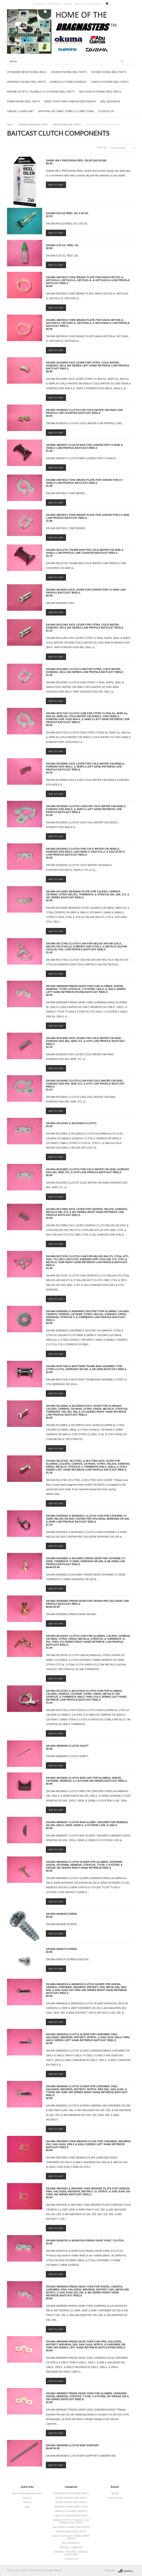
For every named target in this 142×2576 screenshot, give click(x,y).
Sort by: (102, 147)
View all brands (114, 2498)
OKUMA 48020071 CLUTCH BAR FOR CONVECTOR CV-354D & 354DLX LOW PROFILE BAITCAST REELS (84, 447)
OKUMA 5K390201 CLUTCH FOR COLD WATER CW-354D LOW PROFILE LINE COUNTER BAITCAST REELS (84, 412)
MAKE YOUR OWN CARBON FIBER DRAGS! (70, 101)
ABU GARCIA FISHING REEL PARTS (100, 91)
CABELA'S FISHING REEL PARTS (110, 81)
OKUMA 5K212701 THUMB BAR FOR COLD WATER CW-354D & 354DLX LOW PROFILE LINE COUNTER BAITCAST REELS (84, 552)
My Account (39, 4)
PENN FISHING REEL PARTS (23, 101)
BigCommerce (126, 2571)
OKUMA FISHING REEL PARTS (69, 71)
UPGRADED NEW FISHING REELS (27, 71)
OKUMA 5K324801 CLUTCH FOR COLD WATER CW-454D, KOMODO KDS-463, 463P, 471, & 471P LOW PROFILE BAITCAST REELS (87, 1172)
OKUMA (115, 2493)
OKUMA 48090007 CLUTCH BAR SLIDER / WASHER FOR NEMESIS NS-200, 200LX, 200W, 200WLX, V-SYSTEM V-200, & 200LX (87, 1825)
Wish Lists (67, 4)
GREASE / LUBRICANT (20, 111)
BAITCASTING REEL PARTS (67, 124)
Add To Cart (56, 185)
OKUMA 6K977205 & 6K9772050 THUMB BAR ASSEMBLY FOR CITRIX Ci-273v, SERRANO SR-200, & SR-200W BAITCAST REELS (86, 1369)
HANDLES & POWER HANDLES (68, 81)
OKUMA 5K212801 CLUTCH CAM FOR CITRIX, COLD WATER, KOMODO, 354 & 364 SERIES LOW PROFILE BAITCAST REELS (84, 672)
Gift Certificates (54, 4)
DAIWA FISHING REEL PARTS (108, 71)
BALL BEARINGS (110, 101)
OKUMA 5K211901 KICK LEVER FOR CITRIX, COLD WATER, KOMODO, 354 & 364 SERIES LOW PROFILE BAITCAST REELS (84, 627)
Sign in (78, 4)
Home (10, 124)
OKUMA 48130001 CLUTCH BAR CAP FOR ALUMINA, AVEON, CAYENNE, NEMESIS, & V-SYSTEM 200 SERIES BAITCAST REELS (86, 1780)
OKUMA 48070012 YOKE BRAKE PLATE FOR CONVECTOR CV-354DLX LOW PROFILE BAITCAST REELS (84, 482)
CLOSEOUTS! (106, 111)
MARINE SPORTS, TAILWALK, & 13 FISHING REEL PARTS (41, 91)
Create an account (92, 4)
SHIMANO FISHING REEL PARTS (26, 81)
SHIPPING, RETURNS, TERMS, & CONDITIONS (66, 111)
